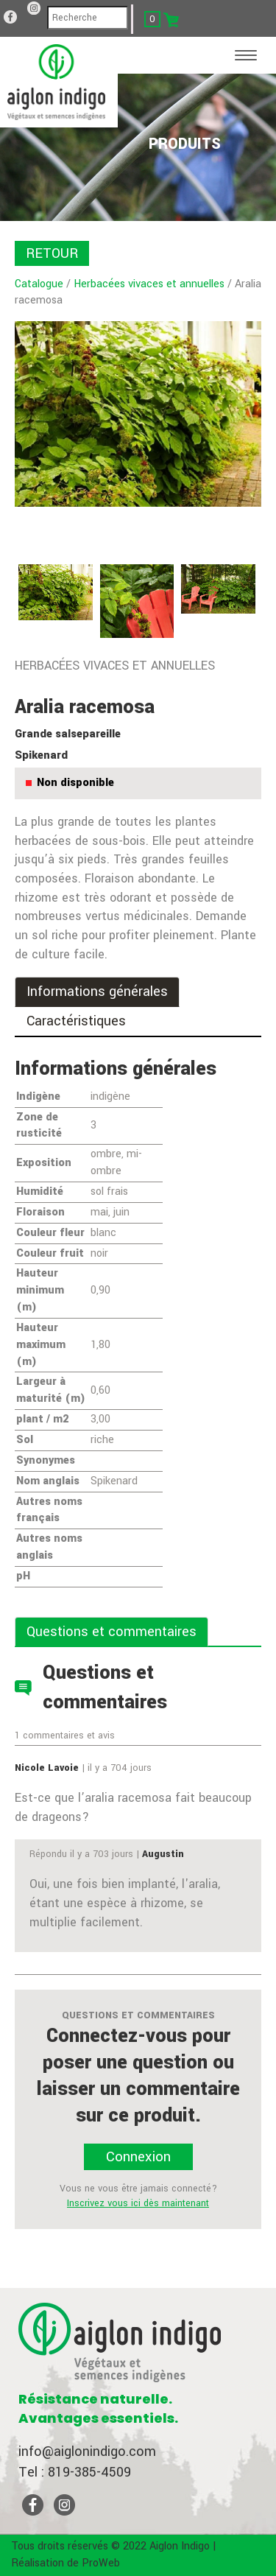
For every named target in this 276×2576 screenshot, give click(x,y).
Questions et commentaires (111, 1631)
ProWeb (101, 2563)
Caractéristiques (76, 1021)
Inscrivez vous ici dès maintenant (138, 2203)
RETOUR (52, 253)
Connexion (138, 2157)
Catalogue (39, 284)
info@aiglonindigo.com (87, 2451)
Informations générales (97, 991)
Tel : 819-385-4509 (74, 2472)
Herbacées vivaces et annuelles (149, 284)
